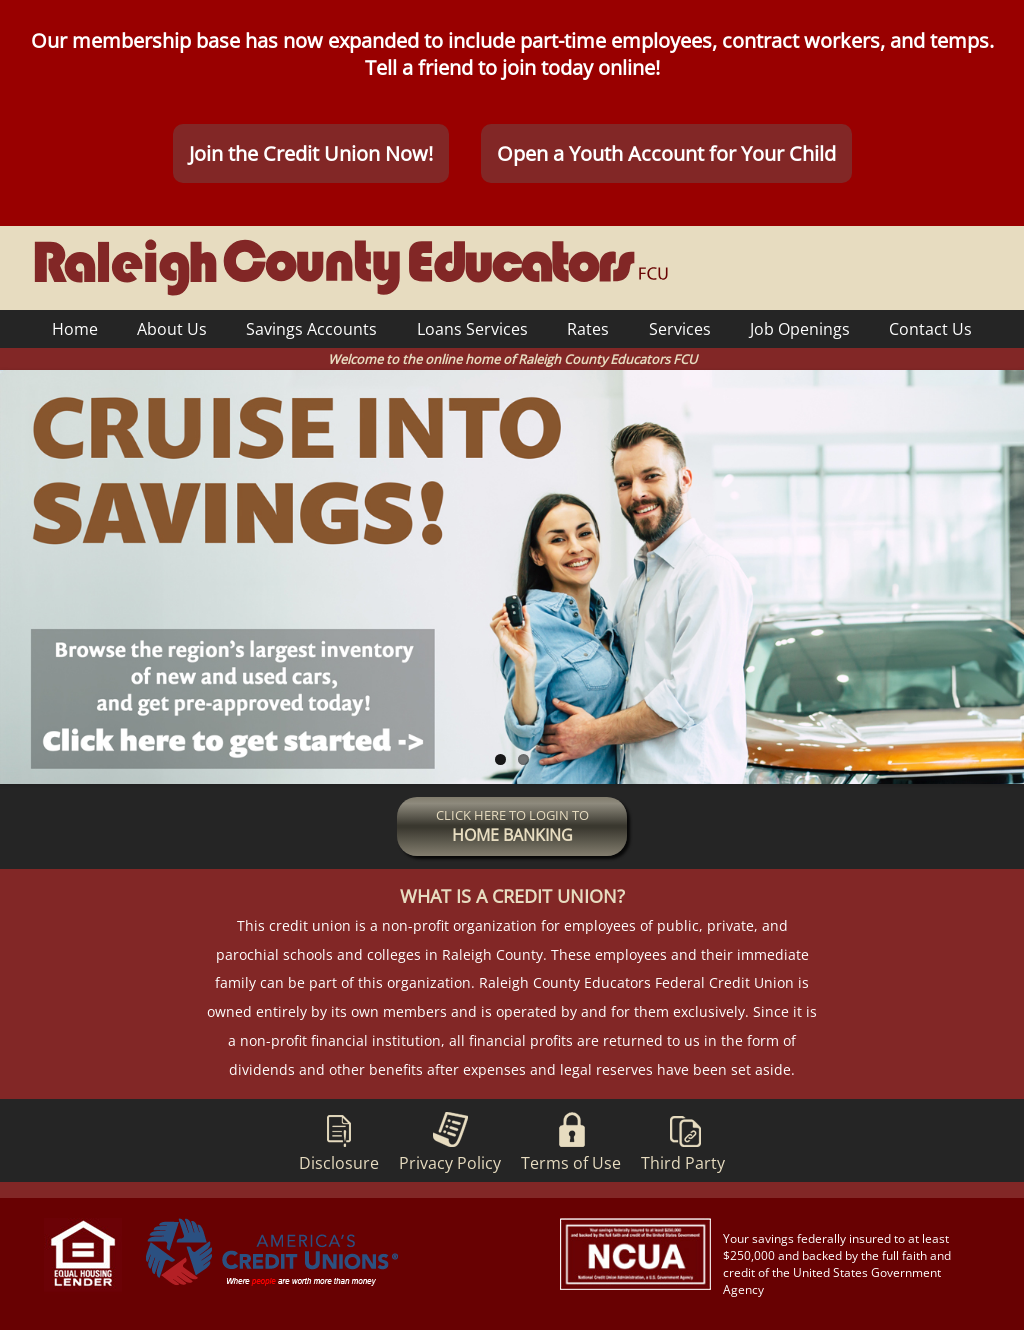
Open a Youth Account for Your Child (666, 154)
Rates (588, 329)
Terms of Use (571, 1139)
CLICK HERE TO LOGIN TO (512, 827)
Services (680, 329)
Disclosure (339, 1139)
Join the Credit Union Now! (311, 154)
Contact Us (930, 329)
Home (75, 329)
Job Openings (800, 329)
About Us (172, 329)
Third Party (683, 1139)
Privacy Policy (450, 1139)
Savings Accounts (311, 329)
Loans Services (472, 329)
